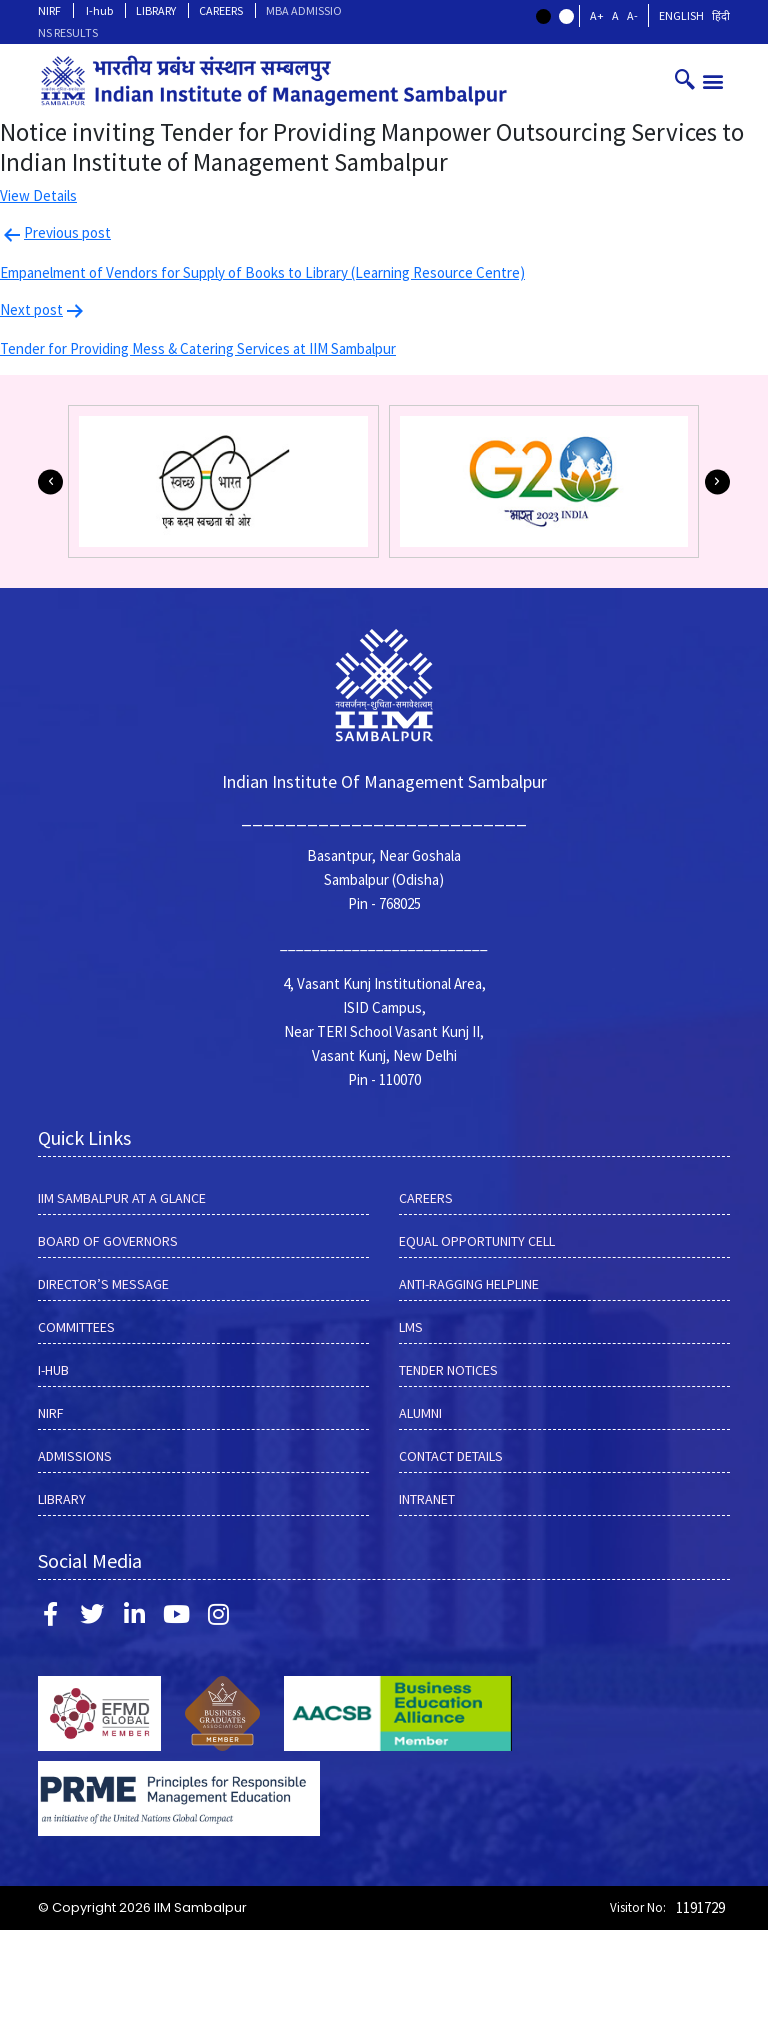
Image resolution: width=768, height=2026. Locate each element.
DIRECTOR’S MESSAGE (103, 1284)
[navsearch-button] (685, 81)
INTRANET (427, 1499)
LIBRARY (156, 10)
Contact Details (451, 1456)
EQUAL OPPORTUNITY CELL (477, 1241)
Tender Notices (448, 1370)
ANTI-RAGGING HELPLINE (469, 1284)
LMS (411, 1327)
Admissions (75, 1456)
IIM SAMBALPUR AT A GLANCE (122, 1198)
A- (632, 15)
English (681, 15)
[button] (713, 80)
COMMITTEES (76, 1327)
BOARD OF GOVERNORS (108, 1241)
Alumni (420, 1413)
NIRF (49, 10)
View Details (38, 195)
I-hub (99, 10)
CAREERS (221, 10)
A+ (597, 15)
